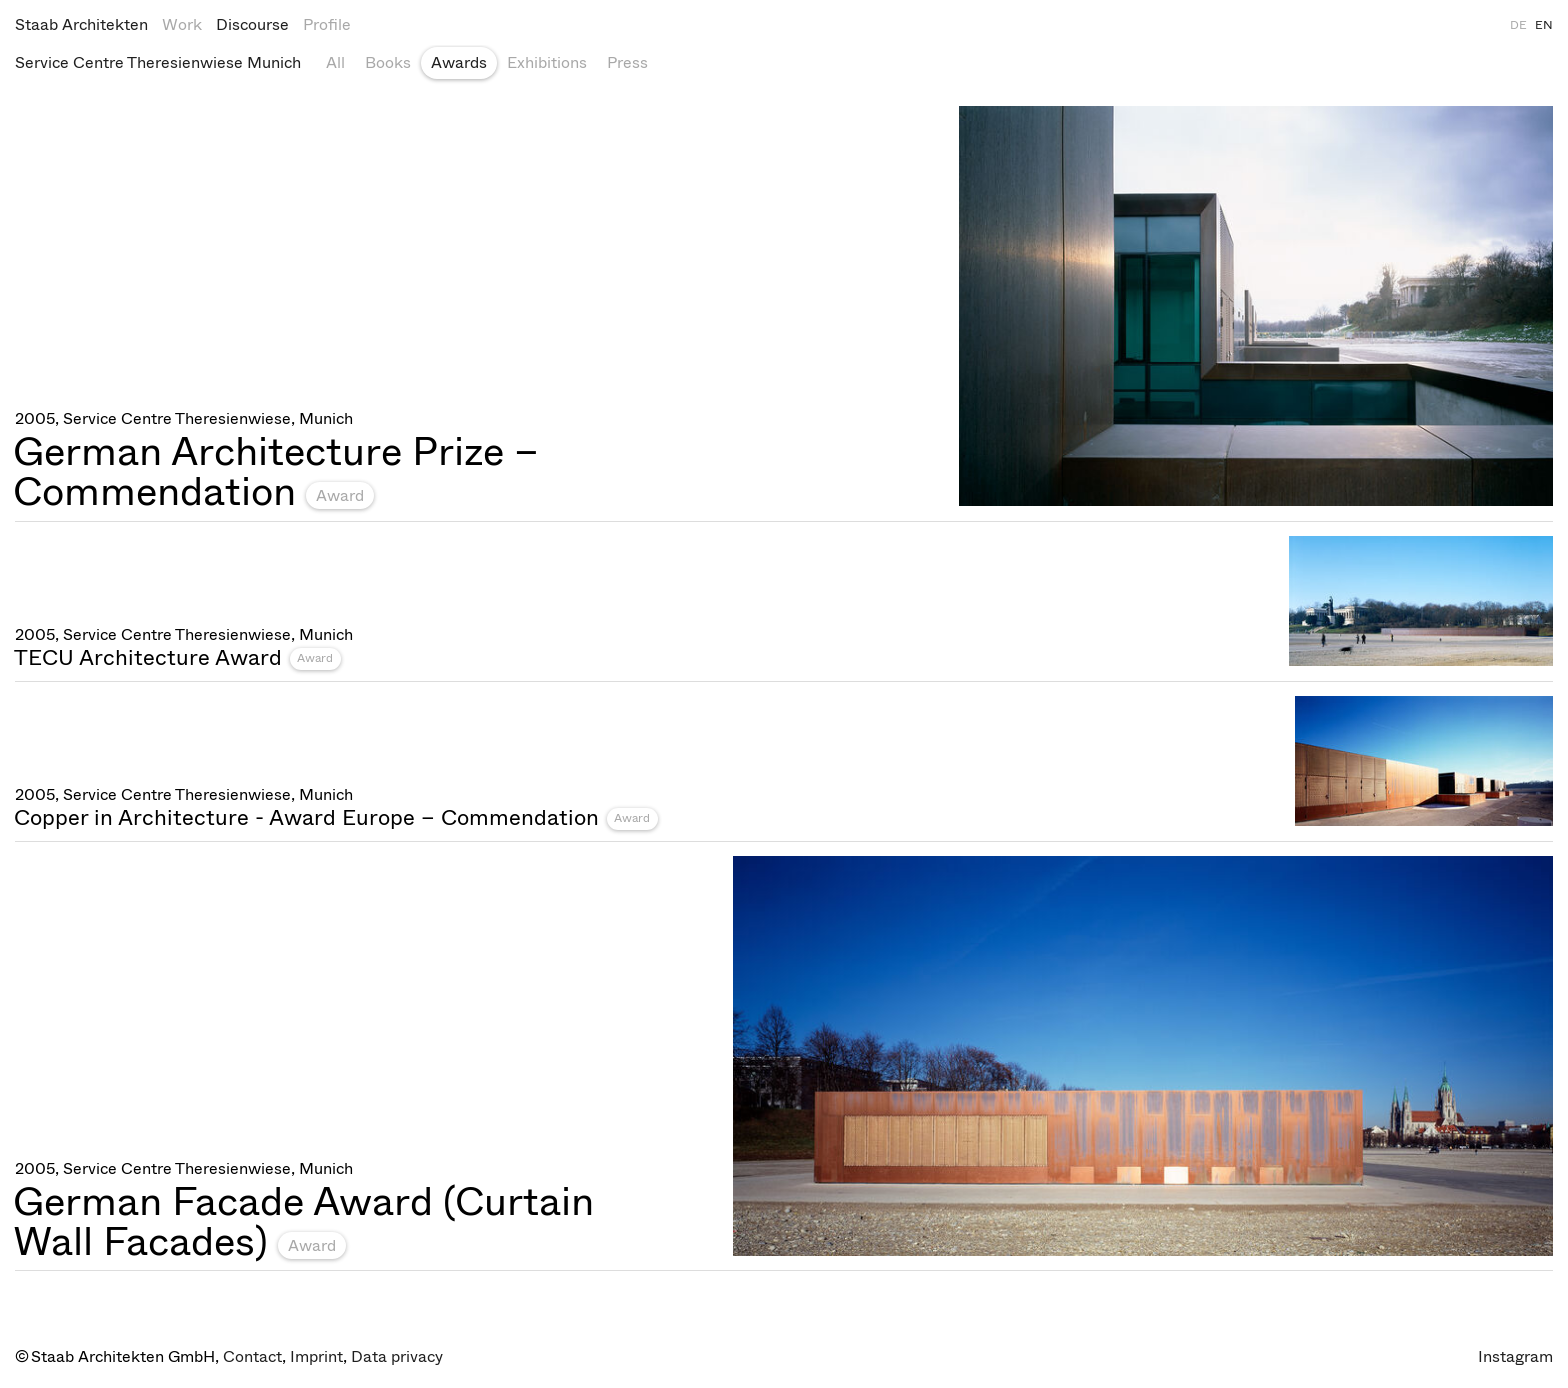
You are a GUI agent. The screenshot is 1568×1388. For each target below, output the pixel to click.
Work (182, 24)
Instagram (1515, 1356)
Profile (327, 24)
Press (627, 62)
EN (1544, 25)
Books (388, 62)
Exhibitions (547, 62)
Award (340, 495)
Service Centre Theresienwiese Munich (158, 62)
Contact (252, 1356)
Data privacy (397, 1356)
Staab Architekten (81, 24)
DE (1518, 25)
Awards (459, 62)
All (335, 62)
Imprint (316, 1356)
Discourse (252, 24)
